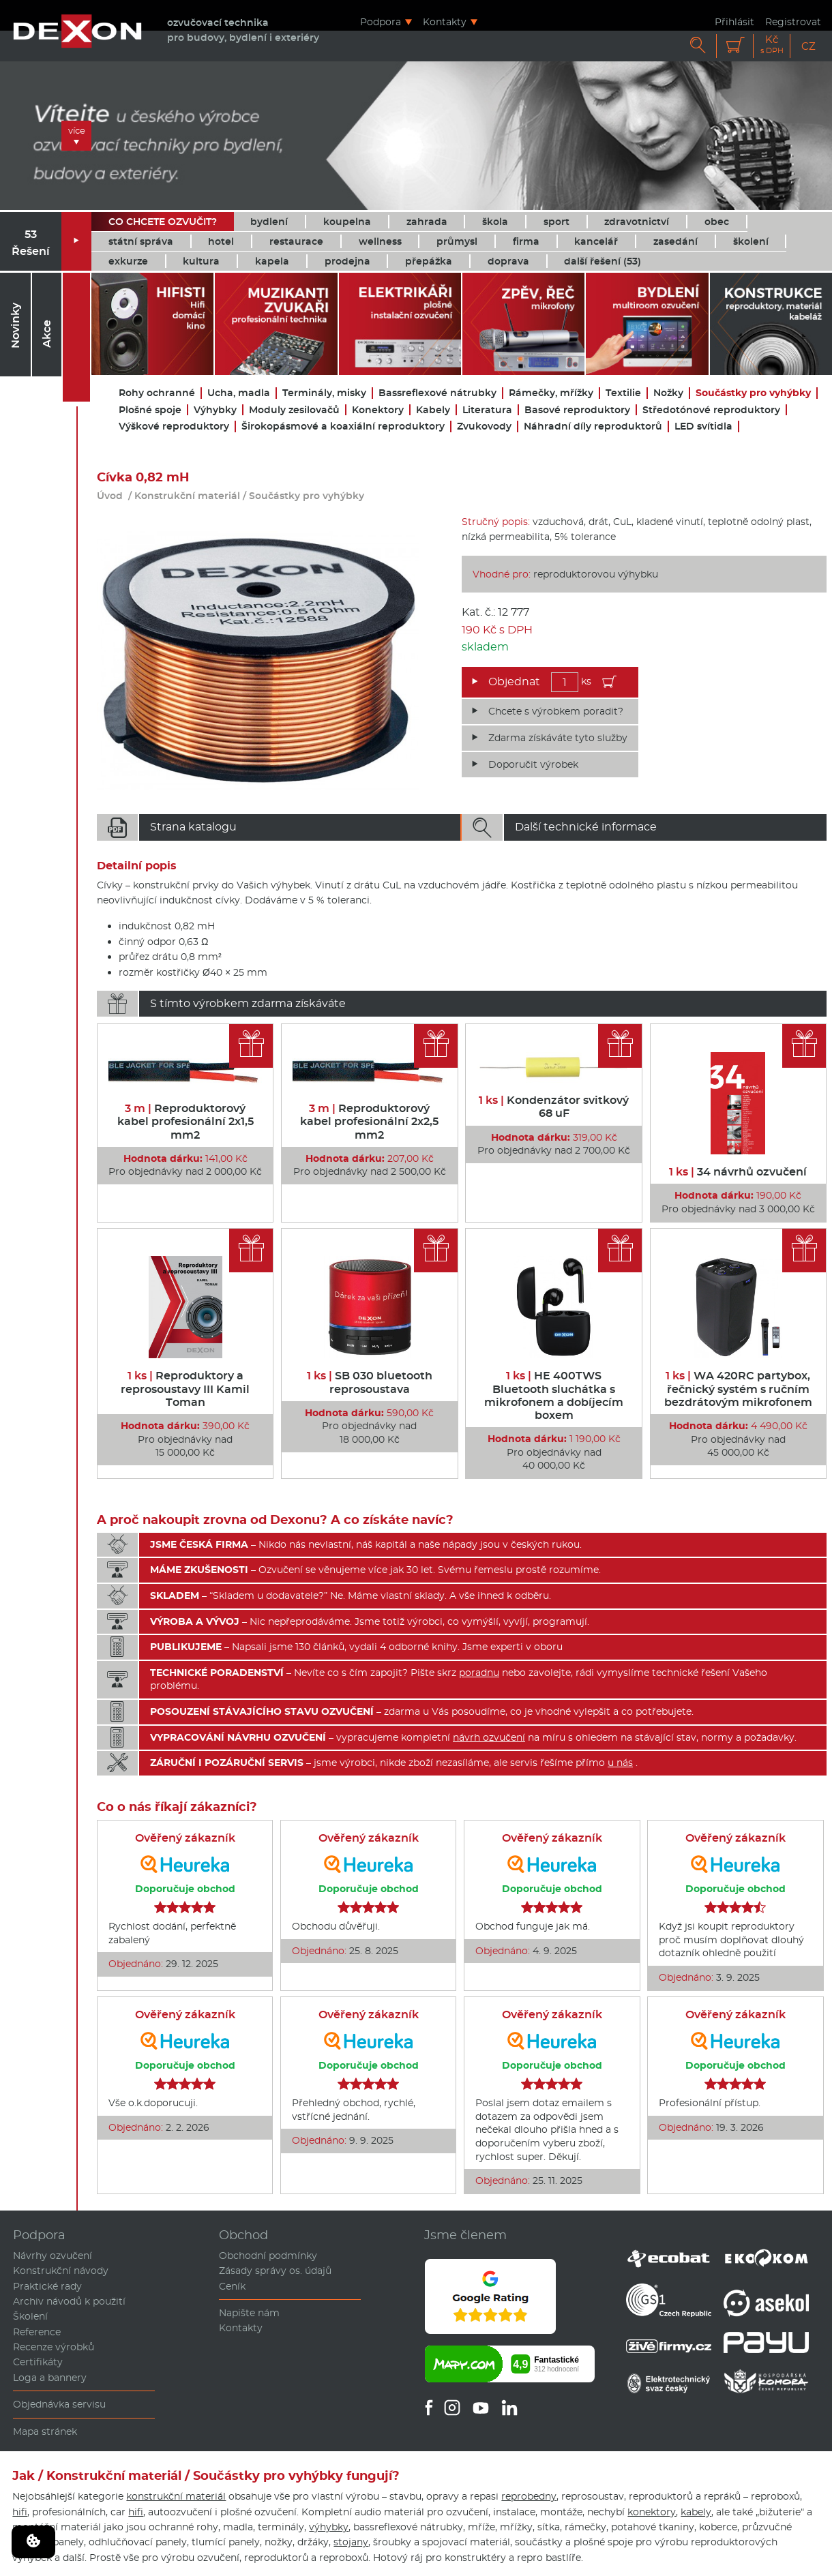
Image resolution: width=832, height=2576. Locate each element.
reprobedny (528, 2496)
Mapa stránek (45, 2431)
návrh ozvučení (489, 1737)
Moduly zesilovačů (294, 410)
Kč (772, 44)
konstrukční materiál (176, 2496)
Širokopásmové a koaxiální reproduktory (343, 426)
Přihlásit (734, 21)
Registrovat (793, 21)
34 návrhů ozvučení (738, 1171)
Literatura (487, 410)
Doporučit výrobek (533, 764)
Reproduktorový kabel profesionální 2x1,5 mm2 (185, 1121)
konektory (651, 2512)
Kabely (433, 410)
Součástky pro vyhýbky (753, 393)
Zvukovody (484, 426)
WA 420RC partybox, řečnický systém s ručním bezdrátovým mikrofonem (738, 1388)
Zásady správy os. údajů (275, 2270)
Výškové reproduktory (174, 426)
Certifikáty (38, 2362)
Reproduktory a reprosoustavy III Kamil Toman (185, 1388)
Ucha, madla (238, 393)
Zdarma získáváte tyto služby (557, 738)
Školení (30, 2316)
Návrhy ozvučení (52, 2255)
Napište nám (249, 2313)
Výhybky (215, 410)
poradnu (479, 1672)
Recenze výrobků (53, 2347)
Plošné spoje (150, 410)
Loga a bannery (50, 2377)
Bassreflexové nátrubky (437, 393)
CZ (808, 46)
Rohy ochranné (157, 393)
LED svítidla (703, 426)
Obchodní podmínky (268, 2255)
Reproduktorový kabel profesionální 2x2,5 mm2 (369, 1121)
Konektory (378, 410)
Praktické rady (47, 2286)
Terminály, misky (324, 393)
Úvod (110, 496)
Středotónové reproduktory (711, 410)
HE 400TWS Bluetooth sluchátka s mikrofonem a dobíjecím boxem (553, 1395)
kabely (696, 2512)
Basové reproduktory (577, 410)
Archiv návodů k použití (69, 2301)
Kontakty (444, 21)
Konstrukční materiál (187, 496)
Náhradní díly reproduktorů (593, 426)
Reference (37, 2332)
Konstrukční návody (60, 2270)
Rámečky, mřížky (551, 393)
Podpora (380, 21)
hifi (19, 2512)
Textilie (623, 393)
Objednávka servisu (59, 2404)
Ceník (232, 2286)
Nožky (668, 393)
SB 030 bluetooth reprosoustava (369, 1382)
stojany (350, 2542)
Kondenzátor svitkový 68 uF (554, 1107)
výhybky (328, 2527)
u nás (620, 1762)
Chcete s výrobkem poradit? (555, 711)
